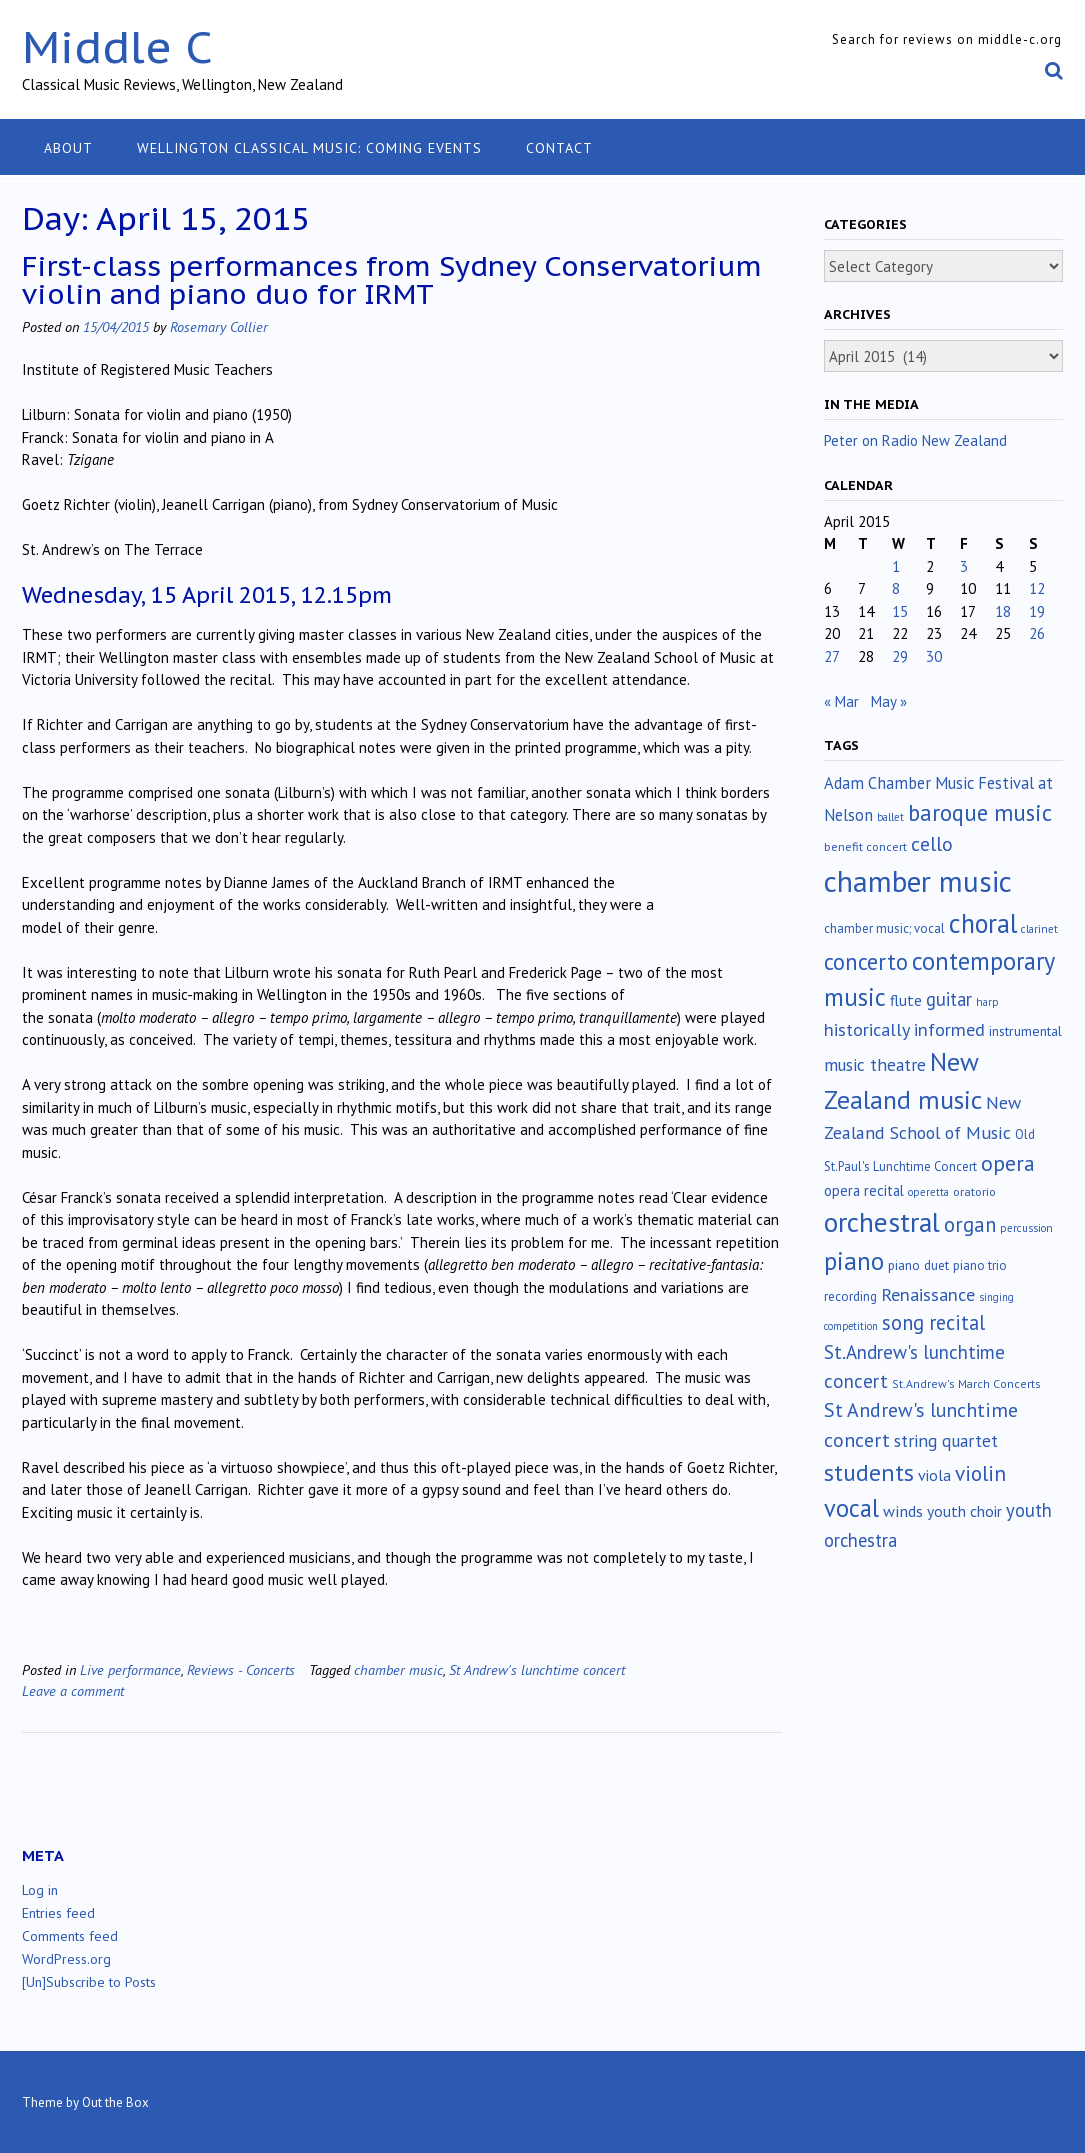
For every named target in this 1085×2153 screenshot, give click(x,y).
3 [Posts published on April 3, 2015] (964, 566)
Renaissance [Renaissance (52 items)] (928, 1294)
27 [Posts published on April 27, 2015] (832, 656)
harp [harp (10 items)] (987, 1002)
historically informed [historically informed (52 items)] (904, 1029)
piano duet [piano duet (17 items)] (918, 1265)
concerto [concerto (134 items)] (866, 961)
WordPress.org (66, 1959)
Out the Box (115, 2102)
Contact (559, 148)
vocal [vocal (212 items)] (851, 1508)
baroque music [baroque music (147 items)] (980, 812)
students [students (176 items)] (869, 1472)
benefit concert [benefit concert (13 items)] (865, 846)
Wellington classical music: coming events (309, 148)
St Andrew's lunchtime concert (537, 1669)
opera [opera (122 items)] (1008, 1163)
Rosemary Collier (219, 326)
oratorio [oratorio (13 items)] (974, 1191)
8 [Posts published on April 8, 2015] (896, 588)
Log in (40, 1890)
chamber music (398, 1669)
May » (889, 701)
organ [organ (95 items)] (970, 1224)
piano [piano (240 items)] (854, 1261)
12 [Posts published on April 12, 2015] (1037, 588)
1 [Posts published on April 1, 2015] (896, 566)
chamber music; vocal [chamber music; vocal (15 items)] (884, 928)
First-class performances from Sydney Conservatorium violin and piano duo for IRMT (392, 279)
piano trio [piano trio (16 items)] (980, 1265)
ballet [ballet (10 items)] (890, 817)
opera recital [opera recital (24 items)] (864, 1190)
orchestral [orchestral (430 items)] (882, 1222)
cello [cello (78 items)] (932, 844)
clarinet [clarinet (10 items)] (1039, 929)
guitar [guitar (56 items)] (949, 999)
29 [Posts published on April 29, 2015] (900, 656)
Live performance (130, 1669)
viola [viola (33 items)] (934, 1475)
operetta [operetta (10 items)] (928, 1192)
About (68, 148)
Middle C (117, 46)
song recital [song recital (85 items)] (933, 1322)
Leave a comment (73, 1690)
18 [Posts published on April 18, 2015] (1003, 611)
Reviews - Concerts (241, 1669)
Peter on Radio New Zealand (915, 440)
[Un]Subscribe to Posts (89, 1982)
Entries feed (58, 1913)
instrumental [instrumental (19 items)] (1025, 1031)
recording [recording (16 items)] (850, 1296)
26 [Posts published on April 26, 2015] (1037, 633)
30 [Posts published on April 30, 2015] (934, 656)
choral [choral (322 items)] (983, 923)
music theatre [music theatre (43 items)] (875, 1064)
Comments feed (70, 1936)
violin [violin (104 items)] (980, 1473)
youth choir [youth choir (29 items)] (964, 1511)
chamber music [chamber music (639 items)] (918, 881)
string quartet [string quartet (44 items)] (946, 1440)
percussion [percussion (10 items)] (1026, 1228)
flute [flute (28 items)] (906, 1000)
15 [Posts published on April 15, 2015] (900, 611)
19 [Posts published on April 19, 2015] (1037, 611)
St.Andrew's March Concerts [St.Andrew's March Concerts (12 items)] (966, 1383)
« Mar (841, 701)
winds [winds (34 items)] (903, 1510)
